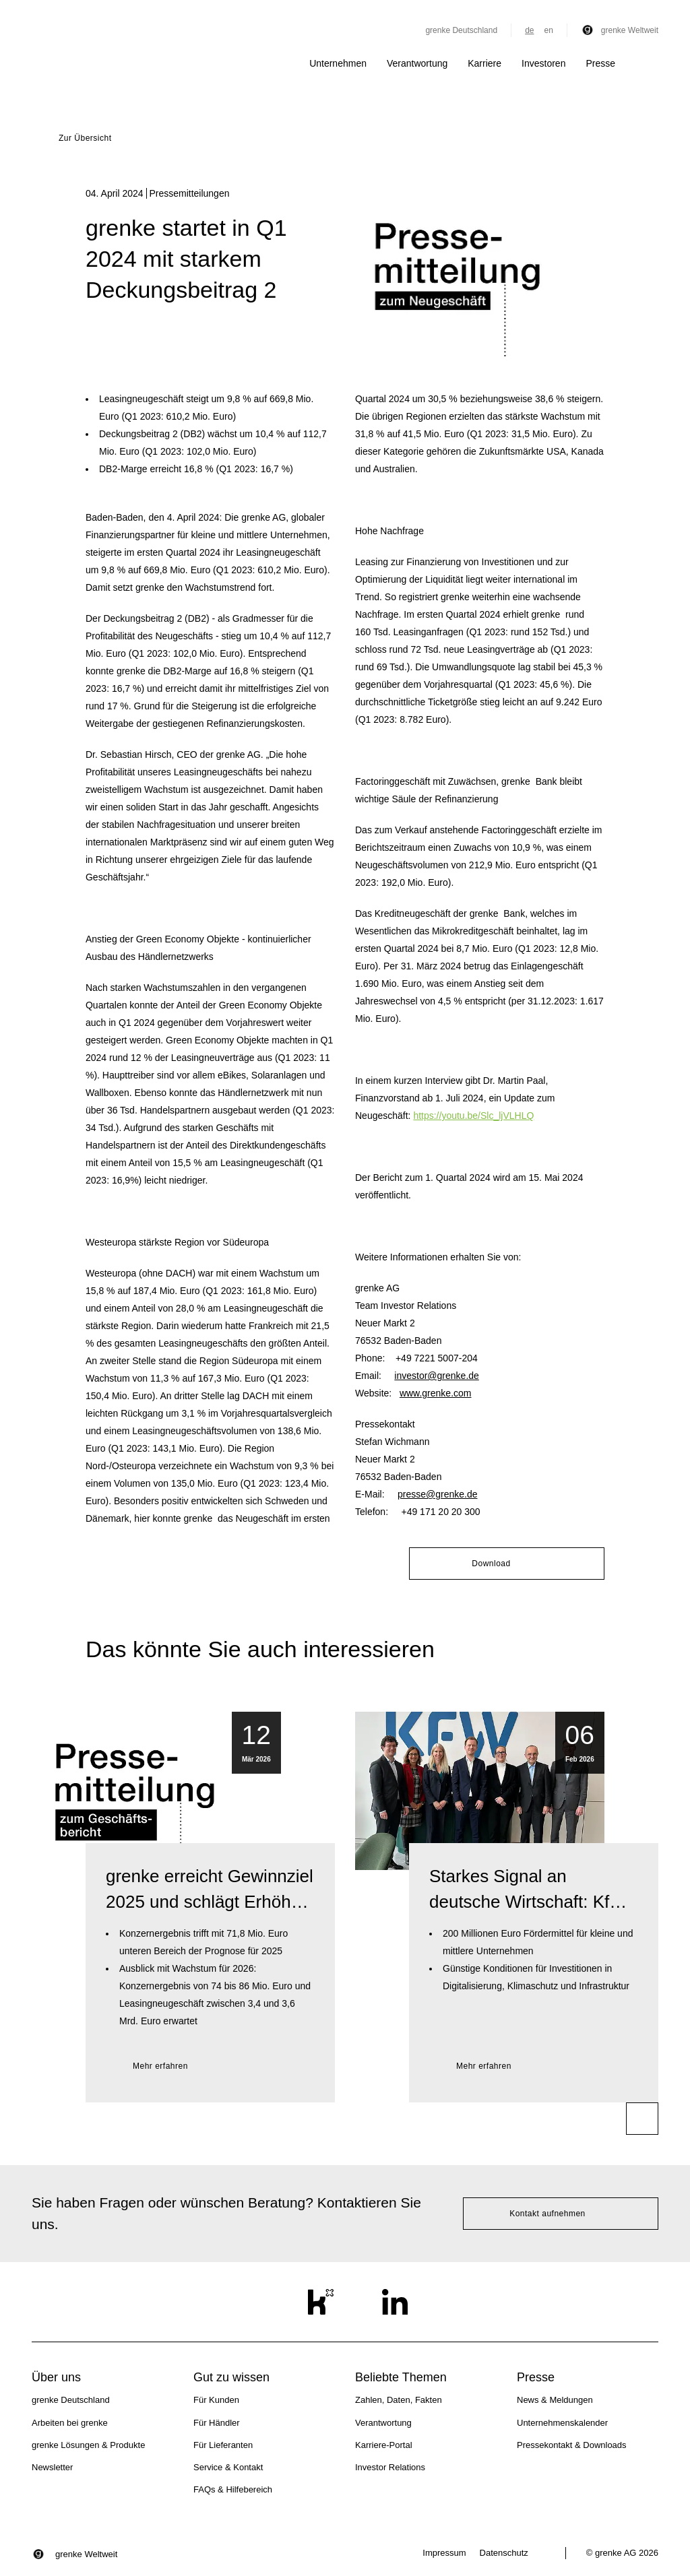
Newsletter (52, 2467)
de (529, 30)
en (548, 30)
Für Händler (216, 2423)
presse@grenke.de (438, 1494)
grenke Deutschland (461, 30)
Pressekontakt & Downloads (572, 2445)
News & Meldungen (555, 2400)
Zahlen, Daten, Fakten (398, 2400)
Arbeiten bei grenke (70, 2423)
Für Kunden (216, 2400)
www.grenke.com (436, 1393)
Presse (600, 63)
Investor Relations (390, 2467)
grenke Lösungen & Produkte (88, 2445)
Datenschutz (504, 2553)
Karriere (484, 63)
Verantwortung (417, 63)
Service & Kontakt (228, 2467)
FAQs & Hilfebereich (232, 2489)
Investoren (543, 63)
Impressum (444, 2553)
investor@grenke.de (436, 1375)
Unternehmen (338, 63)
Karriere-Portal (383, 2445)
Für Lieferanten (223, 2445)
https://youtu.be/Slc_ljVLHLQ (473, 1115)
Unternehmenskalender (562, 2423)
